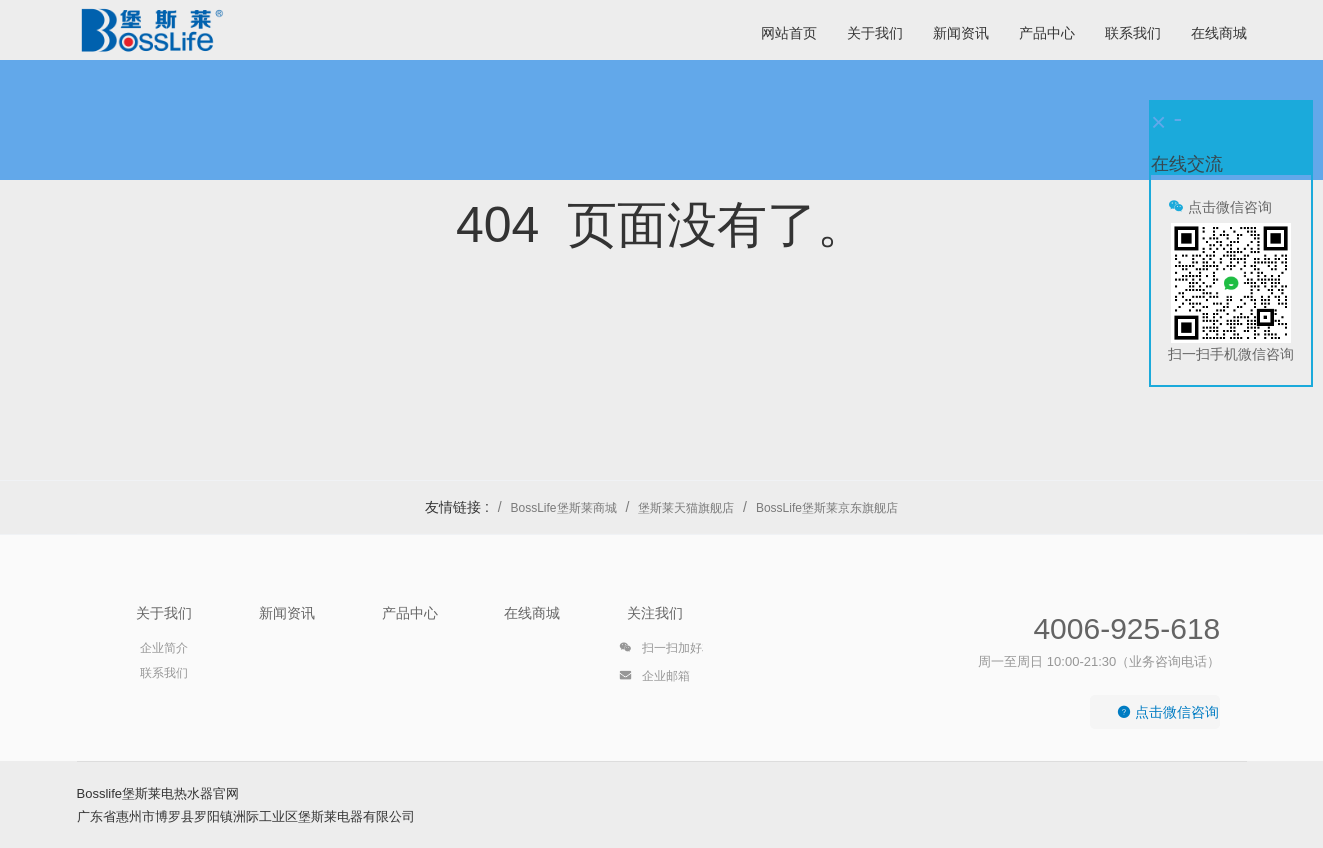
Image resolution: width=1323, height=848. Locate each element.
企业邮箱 (654, 679)
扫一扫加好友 (666, 651)
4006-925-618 (1126, 628)
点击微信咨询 (1168, 712)
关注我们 (655, 613)
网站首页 (789, 33)
